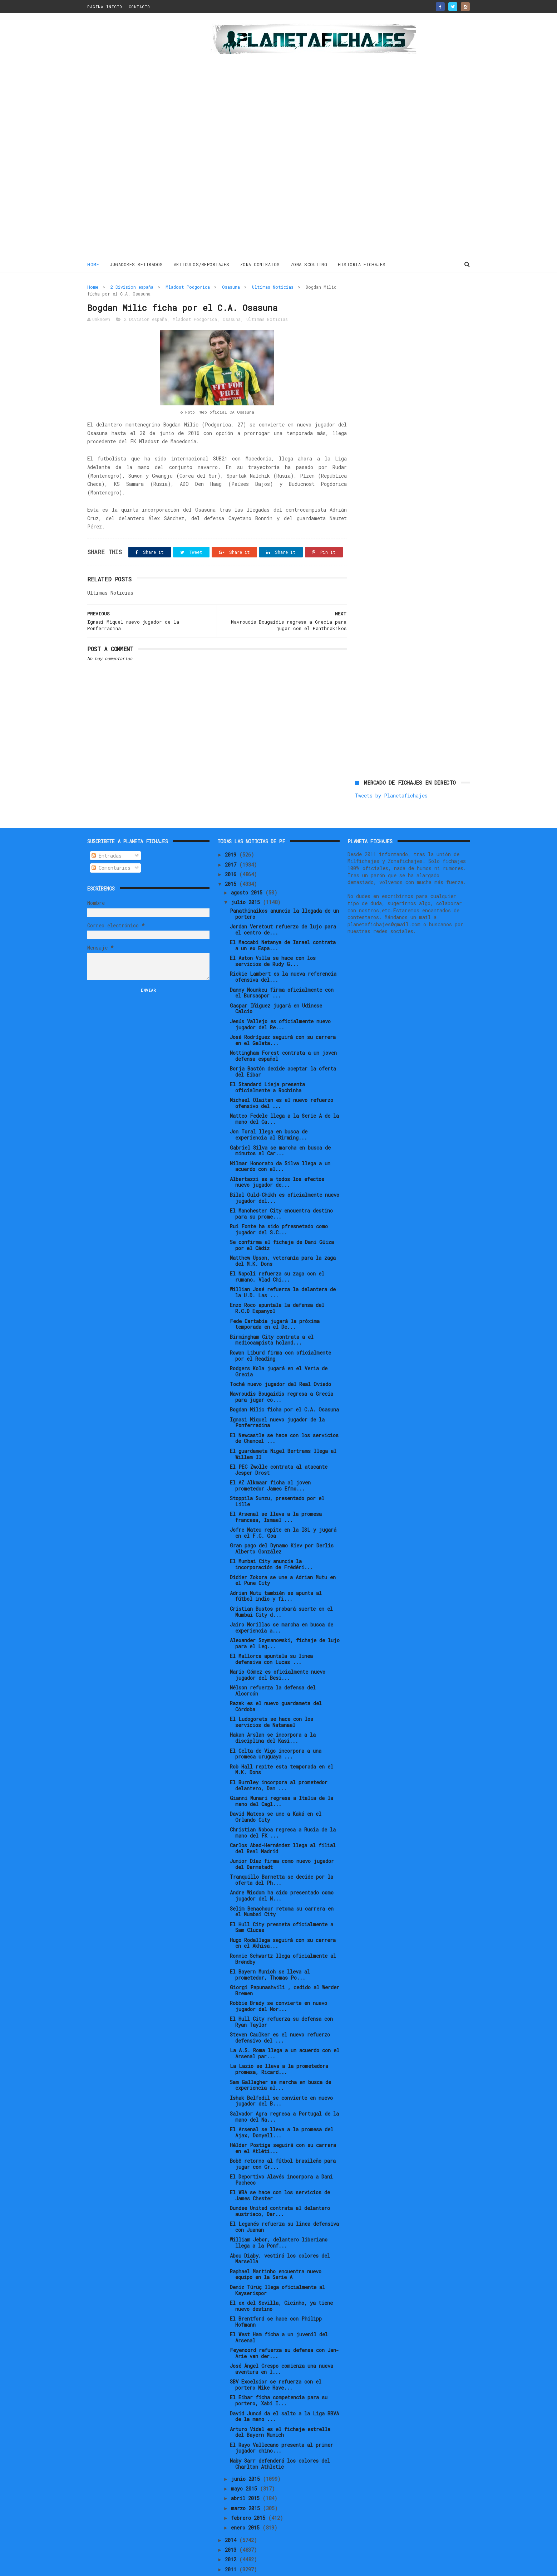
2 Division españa (131, 287)
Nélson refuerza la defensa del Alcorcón (273, 1666)
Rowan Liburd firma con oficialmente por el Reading (280, 1331)
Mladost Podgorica (188, 287)
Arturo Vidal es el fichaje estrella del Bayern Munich (280, 2407)
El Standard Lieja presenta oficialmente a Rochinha (267, 1063)
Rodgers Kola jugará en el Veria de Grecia (278, 1347)
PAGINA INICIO (104, 6)
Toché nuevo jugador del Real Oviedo (280, 1360)
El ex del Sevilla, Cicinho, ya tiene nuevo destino (281, 2281)
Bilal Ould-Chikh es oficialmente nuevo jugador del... (284, 1173)
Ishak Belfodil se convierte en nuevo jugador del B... (281, 2076)
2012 (232, 2535)
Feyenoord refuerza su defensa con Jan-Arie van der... (284, 2329)
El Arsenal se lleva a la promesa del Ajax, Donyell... (281, 2108)
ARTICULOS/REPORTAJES (202, 264)
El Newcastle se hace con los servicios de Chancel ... (284, 1414)
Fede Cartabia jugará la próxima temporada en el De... (275, 1299)
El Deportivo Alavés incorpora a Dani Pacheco (281, 2155)
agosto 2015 (248, 868)
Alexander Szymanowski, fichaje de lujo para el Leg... (285, 1619)
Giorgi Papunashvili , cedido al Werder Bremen (284, 1966)
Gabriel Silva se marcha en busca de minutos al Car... (280, 1126)
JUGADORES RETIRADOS (136, 264)
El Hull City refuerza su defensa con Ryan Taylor (281, 1997)
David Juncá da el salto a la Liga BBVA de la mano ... (284, 2392)
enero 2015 (246, 2503)
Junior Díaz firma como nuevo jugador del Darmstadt (282, 1840)
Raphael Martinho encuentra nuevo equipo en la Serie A (275, 2250)
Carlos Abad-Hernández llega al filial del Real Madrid (283, 1824)
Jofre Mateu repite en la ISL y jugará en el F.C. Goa (283, 1508)
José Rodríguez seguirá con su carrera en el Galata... (283, 1016)
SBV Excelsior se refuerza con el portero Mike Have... (275, 2360)
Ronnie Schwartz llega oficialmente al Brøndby (283, 1934)
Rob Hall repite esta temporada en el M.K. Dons (281, 1745)
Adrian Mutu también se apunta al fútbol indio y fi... (276, 1571)
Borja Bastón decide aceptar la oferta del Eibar (283, 1047)
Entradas (107, 831)
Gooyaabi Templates (212, 2567)
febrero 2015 (249, 2493)
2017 (232, 840)
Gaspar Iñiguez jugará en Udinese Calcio (276, 984)
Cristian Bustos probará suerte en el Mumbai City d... (281, 1587)
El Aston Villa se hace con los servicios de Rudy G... (273, 937)
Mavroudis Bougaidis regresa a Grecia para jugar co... (281, 1372)
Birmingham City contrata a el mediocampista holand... (272, 1315)
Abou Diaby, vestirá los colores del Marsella (280, 2234)
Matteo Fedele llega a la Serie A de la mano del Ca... (284, 1094)
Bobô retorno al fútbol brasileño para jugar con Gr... (283, 2139)
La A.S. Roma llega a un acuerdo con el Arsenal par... (284, 2029)
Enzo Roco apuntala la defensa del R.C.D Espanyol (277, 1284)
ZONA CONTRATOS (260, 264)
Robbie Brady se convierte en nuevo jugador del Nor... (278, 1982)
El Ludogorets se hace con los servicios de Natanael (271, 1698)
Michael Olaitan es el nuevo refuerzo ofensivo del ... (281, 1079)
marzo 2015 (247, 2484)
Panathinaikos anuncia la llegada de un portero (284, 889)
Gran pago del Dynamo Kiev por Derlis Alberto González (282, 1524)
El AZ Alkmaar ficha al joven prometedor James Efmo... (270, 1461)
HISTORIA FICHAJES (362, 264)
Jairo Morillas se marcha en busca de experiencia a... (281, 1603)
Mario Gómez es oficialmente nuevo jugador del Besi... (277, 1650)
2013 (232, 2525)
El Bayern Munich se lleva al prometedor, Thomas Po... (270, 1950)
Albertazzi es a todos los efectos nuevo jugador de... (277, 1158)
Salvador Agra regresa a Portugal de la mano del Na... (284, 2092)
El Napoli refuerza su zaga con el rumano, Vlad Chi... (277, 1252)
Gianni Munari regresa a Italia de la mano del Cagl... (281, 1777)
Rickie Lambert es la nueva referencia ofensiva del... (283, 952)
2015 (232, 860)
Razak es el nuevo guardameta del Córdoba (276, 1682)
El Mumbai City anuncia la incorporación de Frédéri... (271, 1540)
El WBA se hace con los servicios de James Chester (280, 2171)
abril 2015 (246, 2474)
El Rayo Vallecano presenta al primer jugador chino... (281, 2424)
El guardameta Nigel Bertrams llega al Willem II (283, 1430)
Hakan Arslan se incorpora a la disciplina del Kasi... (273, 1713)
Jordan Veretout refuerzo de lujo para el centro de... (283, 905)
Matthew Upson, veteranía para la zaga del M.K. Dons (283, 1236)
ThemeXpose (129, 2567)
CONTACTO (139, 6)
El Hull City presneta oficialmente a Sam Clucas (281, 1903)
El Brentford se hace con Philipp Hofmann (276, 2297)
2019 (232, 830)
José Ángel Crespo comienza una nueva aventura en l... (281, 2344)
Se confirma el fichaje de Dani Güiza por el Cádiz (282, 1221)
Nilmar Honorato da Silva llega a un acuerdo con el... (280, 1142)
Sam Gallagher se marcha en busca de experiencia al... (280, 2060)
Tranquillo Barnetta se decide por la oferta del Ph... (281, 1855)
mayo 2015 (245, 2464)
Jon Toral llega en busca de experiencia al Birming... (268, 1110)
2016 (232, 850)
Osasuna (231, 287)
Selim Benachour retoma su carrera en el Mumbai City (282, 1887)
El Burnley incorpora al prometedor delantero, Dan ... (278, 1761)
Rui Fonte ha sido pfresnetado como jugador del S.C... (279, 1205)
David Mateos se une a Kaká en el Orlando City (275, 1792)
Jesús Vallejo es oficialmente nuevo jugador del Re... (280, 1000)
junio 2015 (247, 2454)
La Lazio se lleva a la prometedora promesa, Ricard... (279, 2045)
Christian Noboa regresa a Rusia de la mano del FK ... (283, 1808)
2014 (232, 2516)
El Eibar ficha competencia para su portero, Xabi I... (278, 2376)
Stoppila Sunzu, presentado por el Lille (277, 1477)
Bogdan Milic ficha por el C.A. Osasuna (284, 1385)
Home (93, 264)
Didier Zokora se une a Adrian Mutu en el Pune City (283, 1556)
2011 (232, 2545)
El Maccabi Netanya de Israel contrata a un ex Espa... (283, 921)
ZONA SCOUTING (309, 264)
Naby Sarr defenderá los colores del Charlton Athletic (280, 2439)
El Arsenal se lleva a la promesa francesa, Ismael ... (276, 1493)
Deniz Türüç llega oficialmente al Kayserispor (277, 2266)
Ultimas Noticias (273, 287)
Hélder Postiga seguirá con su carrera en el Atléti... (283, 2124)
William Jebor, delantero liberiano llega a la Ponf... (278, 2218)
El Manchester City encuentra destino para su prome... (281, 1189)
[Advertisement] (138, 137)
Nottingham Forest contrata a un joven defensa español (283, 1031)
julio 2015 (247, 878)
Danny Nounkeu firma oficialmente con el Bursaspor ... (282, 968)
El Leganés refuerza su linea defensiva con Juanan (284, 2202)
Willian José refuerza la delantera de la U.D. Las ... (283, 1268)
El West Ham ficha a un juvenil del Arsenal (279, 2313)
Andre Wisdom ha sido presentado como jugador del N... (282, 1871)
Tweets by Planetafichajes (391, 302)
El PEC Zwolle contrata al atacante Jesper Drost (278, 1445)
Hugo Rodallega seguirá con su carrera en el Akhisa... (283, 1919)
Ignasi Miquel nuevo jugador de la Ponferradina (277, 1398)
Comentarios (111, 843)
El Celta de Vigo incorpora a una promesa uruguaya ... (275, 1729)
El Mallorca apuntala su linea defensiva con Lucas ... (271, 1635)
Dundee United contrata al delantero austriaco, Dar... (280, 2187)
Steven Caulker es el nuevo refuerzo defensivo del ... (280, 2013)
